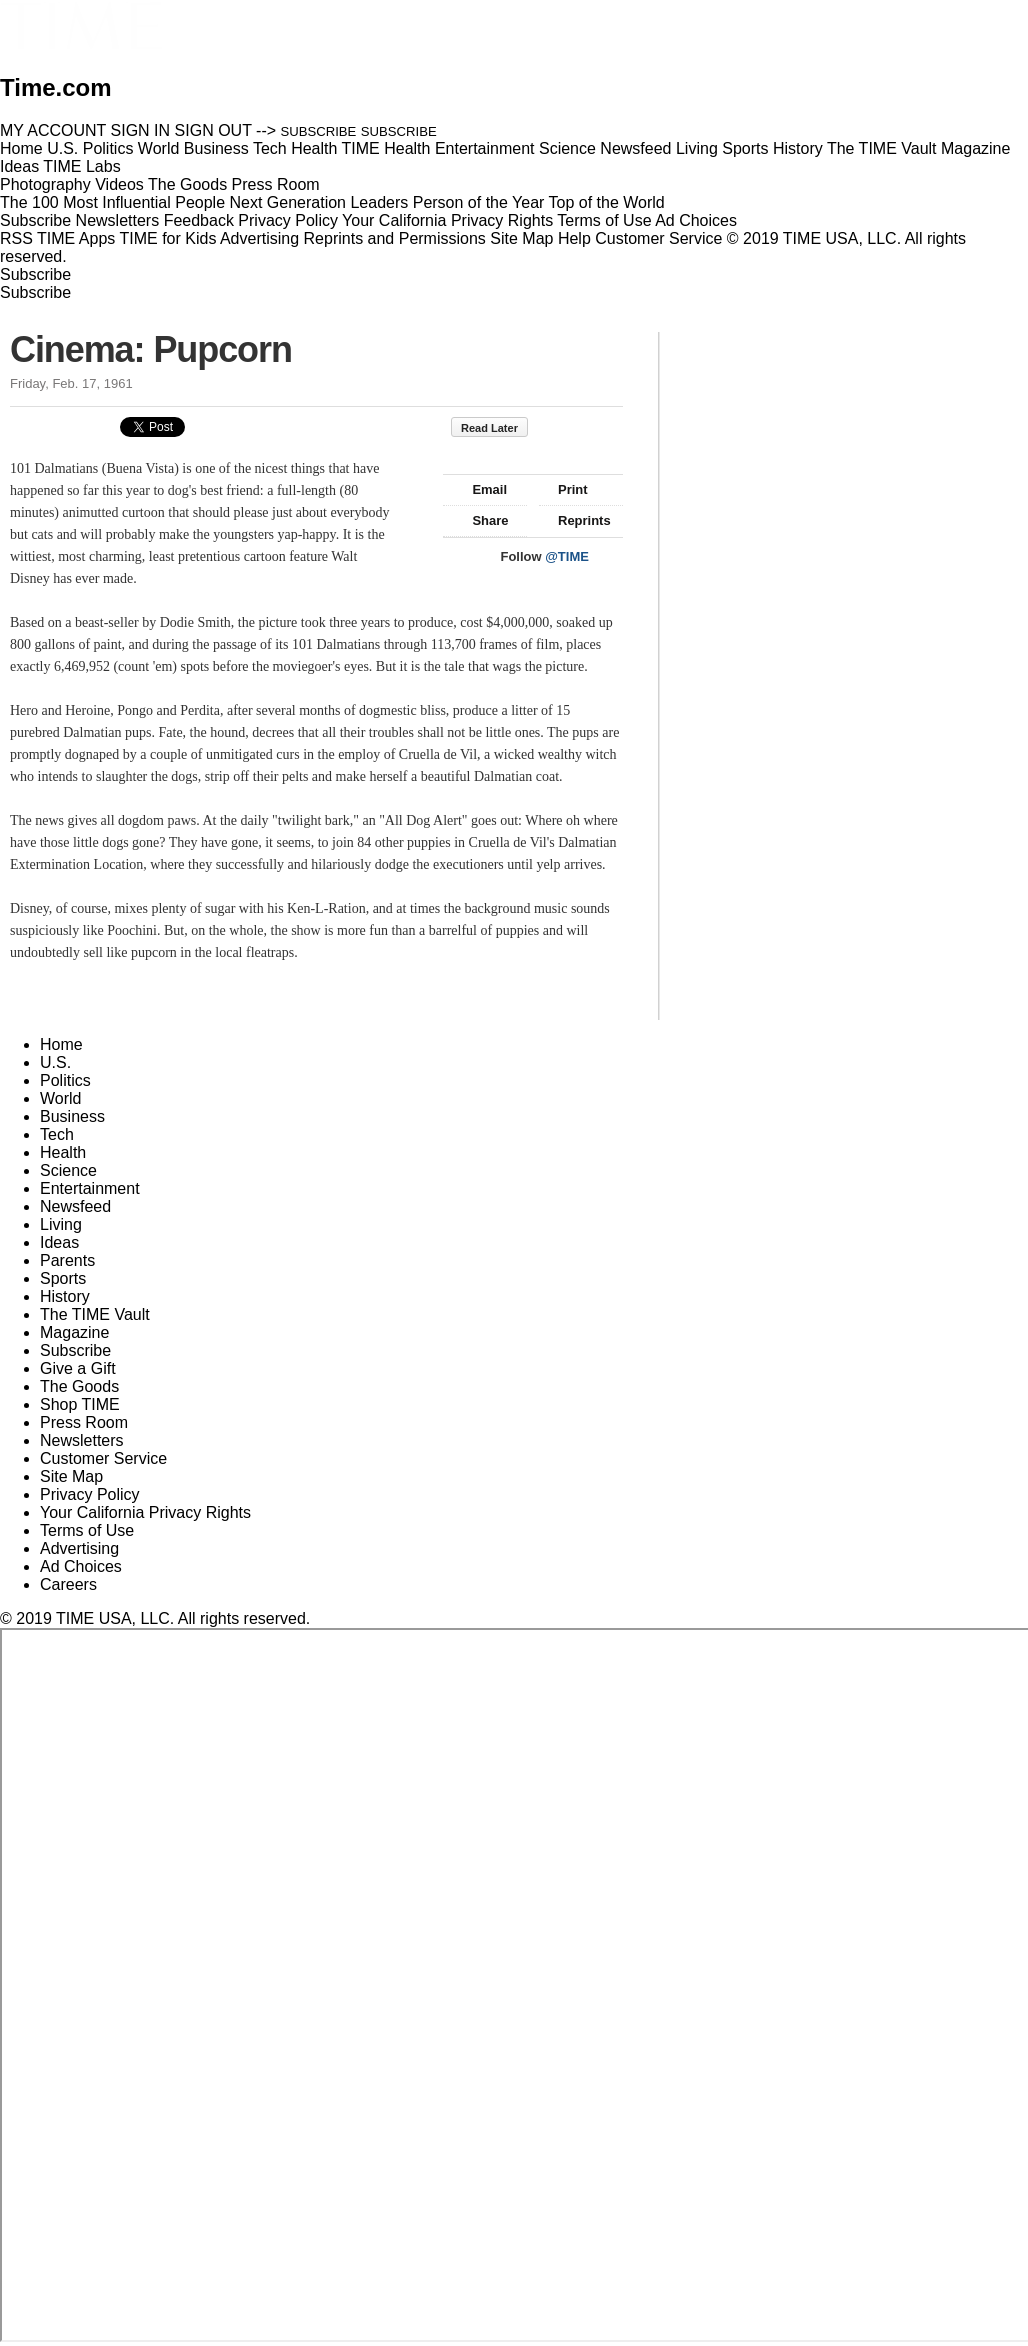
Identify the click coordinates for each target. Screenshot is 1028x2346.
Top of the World (607, 202)
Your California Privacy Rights (447, 220)
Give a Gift (78, 1368)
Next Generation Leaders (318, 202)
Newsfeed (75, 1206)
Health (63, 1152)
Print (563, 489)
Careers (68, 1584)
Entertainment (90, 1188)
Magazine (74, 1332)
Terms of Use (604, 220)
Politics (65, 1080)
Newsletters (118, 220)
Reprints (575, 520)
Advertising (259, 238)
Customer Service (658, 238)
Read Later (499, 428)
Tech (57, 1134)
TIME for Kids (167, 238)
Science (68, 1170)
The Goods (79, 1386)
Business (72, 1116)
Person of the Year (479, 202)
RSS (16, 238)
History (65, 1296)
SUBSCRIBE (319, 131)
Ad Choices (704, 220)
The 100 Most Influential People (112, 202)
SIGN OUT (213, 130)
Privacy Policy (288, 220)
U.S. (55, 1062)
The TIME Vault (95, 1314)
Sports (63, 1278)
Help (574, 238)
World (61, 1098)
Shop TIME (80, 1404)
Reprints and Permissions (395, 238)
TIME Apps (76, 238)
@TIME (567, 556)
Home (61, 1044)
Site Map (521, 238)
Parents (67, 1260)
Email (480, 489)
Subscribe (35, 220)
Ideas (59, 1242)
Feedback (199, 220)
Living (61, 1224)
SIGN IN (141, 130)
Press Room (84, 1422)
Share (480, 520)
